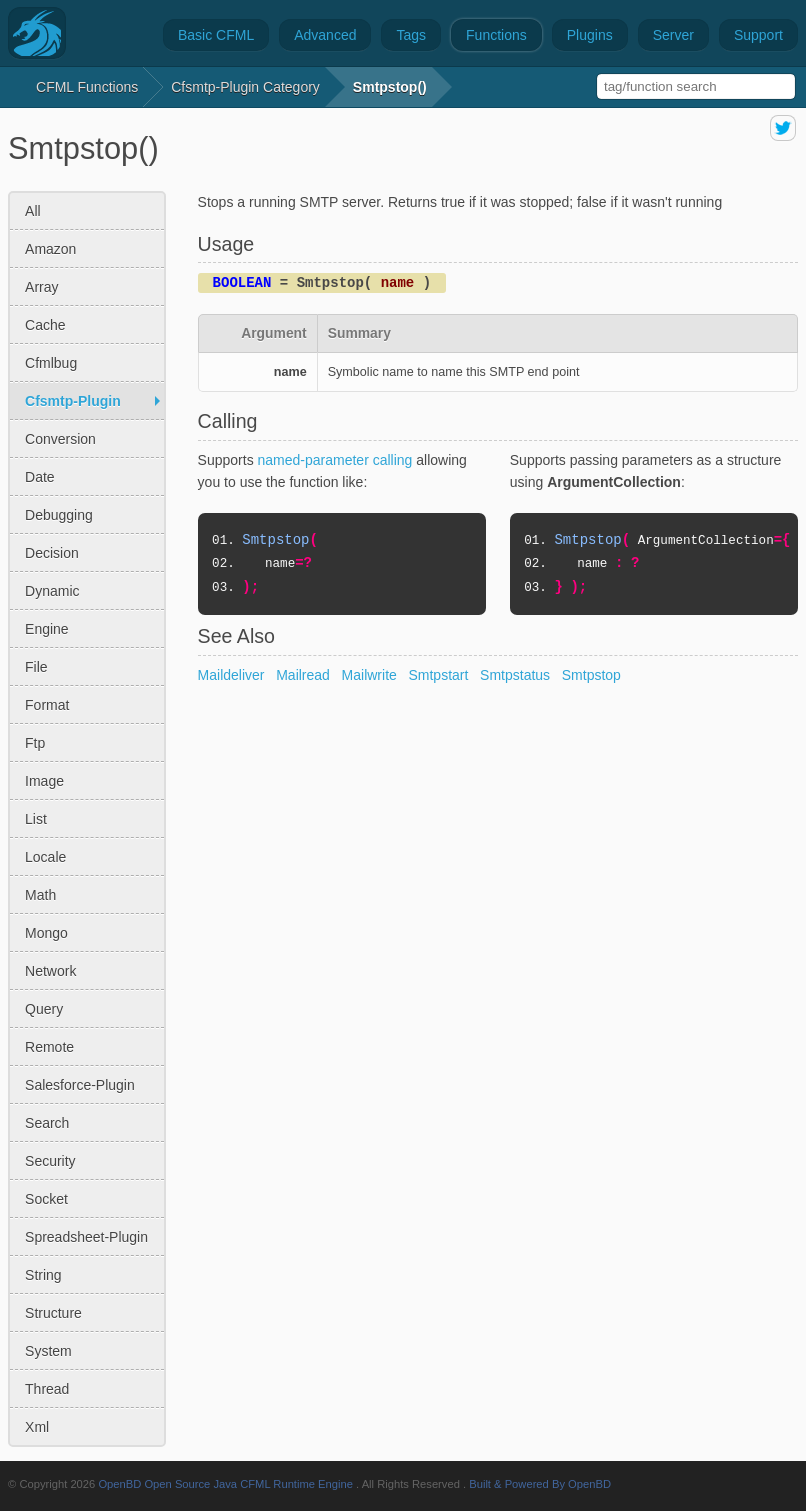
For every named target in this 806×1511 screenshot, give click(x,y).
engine (47, 629)
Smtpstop (591, 675)
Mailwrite (369, 675)
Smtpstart (438, 675)
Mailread (303, 675)
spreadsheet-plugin (86, 1237)
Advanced (325, 35)
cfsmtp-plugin (73, 401)
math (40, 895)
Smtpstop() (390, 87)
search (47, 1123)
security (50, 1161)
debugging (59, 515)
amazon (50, 249)
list (36, 819)
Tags (411, 35)
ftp (35, 743)
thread (47, 1389)
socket (46, 1199)
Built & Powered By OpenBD (540, 1484)
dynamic (52, 591)
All (33, 211)
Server (673, 35)
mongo (46, 933)
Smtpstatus (515, 675)
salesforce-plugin (80, 1085)
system (48, 1351)
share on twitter (783, 128)
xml (37, 1427)
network (50, 971)
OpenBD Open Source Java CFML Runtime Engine (225, 1484)
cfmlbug (51, 363)
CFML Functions (87, 87)
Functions (496, 35)
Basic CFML (216, 35)
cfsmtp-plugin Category (245, 87)
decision (52, 553)
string (43, 1275)
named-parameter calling (335, 460)
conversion (60, 439)
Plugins (590, 35)
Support (758, 35)
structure (53, 1313)
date (40, 477)
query (44, 1009)
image (44, 781)
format (47, 705)
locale (45, 857)
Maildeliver (231, 675)
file (36, 667)
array (41, 287)
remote (49, 1047)
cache (45, 325)
